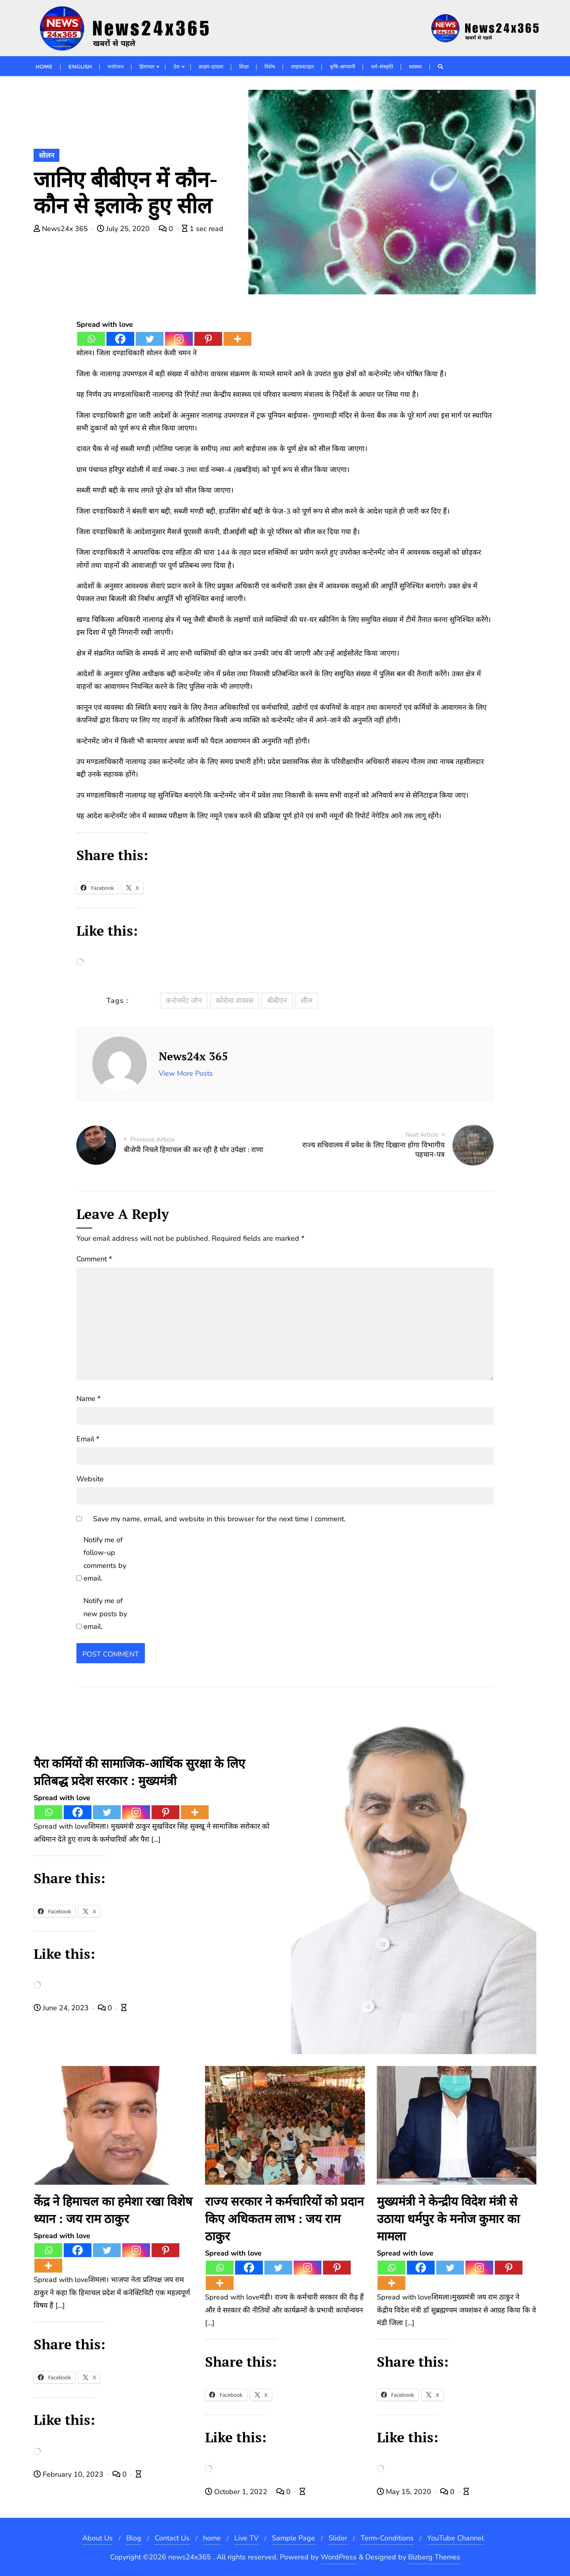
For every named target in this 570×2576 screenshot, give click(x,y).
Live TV (246, 2538)
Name (88, 1398)
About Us (97, 2538)
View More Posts (186, 1073)
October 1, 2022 (237, 2491)
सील (306, 1000)
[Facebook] (120, 339)
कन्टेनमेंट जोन (184, 1000)
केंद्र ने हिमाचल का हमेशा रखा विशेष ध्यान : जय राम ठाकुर (113, 2210)
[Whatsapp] (91, 339)
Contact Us (172, 2538)
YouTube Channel (455, 2538)
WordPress (339, 2557)
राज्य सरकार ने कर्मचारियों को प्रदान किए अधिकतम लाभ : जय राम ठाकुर (284, 2218)
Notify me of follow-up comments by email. (105, 1559)
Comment (94, 1259)
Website (90, 1479)
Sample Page (293, 2538)
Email (87, 1439)
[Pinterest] (208, 339)
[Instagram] (179, 339)
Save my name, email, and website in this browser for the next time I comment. (219, 1519)
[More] (237, 339)
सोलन (46, 155)
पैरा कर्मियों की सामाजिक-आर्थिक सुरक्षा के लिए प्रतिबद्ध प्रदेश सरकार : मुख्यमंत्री (139, 1772)
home (212, 2538)
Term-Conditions (387, 2538)
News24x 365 (62, 228)
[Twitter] (149, 339)
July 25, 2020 (124, 228)
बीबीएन (277, 1000)
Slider (338, 2538)
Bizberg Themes (434, 2557)
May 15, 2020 (405, 2491)
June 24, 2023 (62, 2008)
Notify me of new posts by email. (105, 1613)
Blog (133, 2538)
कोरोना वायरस (234, 1000)
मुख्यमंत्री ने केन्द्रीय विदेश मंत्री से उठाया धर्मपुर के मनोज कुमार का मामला (448, 2218)
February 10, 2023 (69, 2474)
